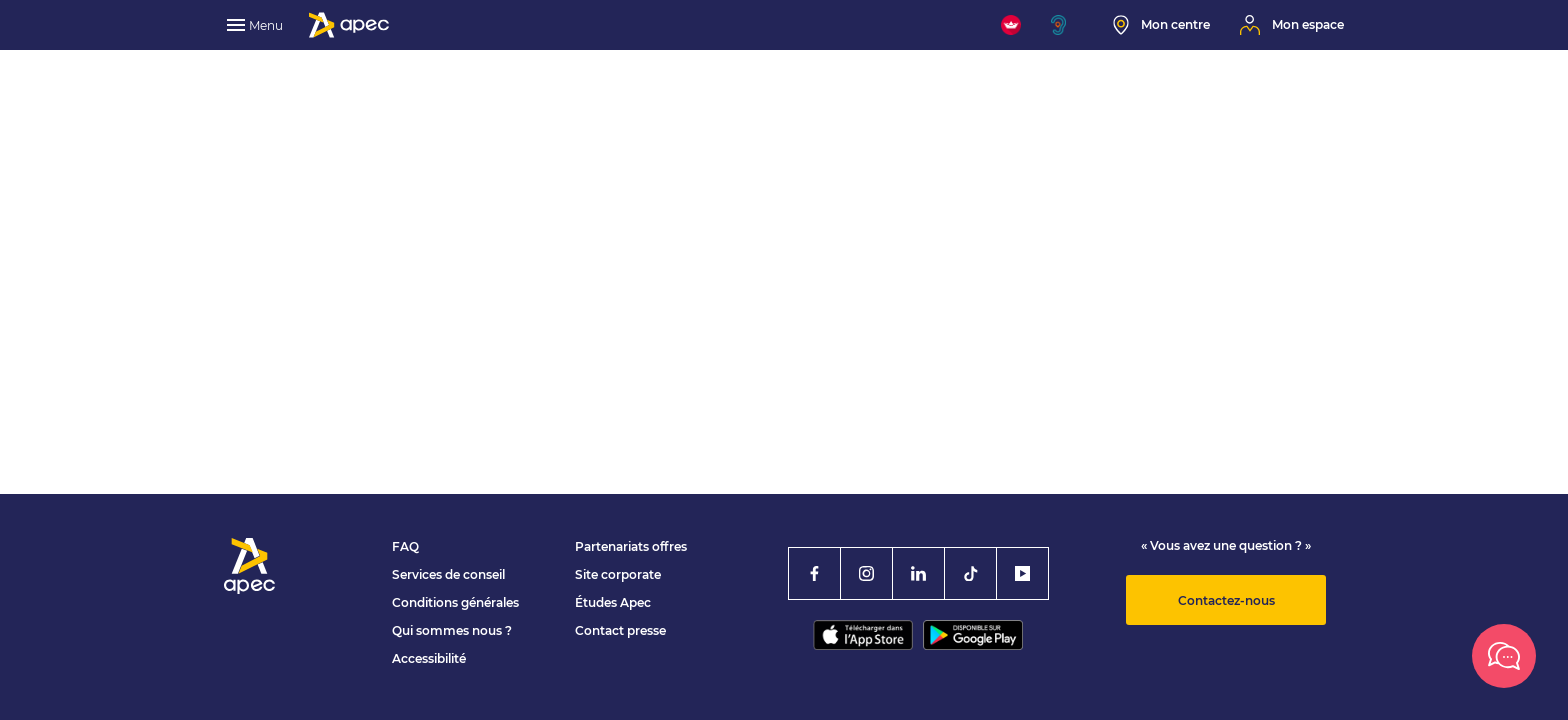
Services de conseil (448, 574)
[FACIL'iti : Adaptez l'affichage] (1011, 25)
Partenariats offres (631, 546)
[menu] (257, 25)
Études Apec (613, 602)
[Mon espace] (1292, 25)
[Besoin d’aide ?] (1504, 656)
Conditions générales (455, 602)
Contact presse (620, 630)
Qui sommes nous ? (452, 630)
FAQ (405, 546)
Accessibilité (429, 658)
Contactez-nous (1226, 600)
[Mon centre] (1161, 25)
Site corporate (618, 574)
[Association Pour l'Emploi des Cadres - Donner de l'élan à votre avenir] (349, 25)
